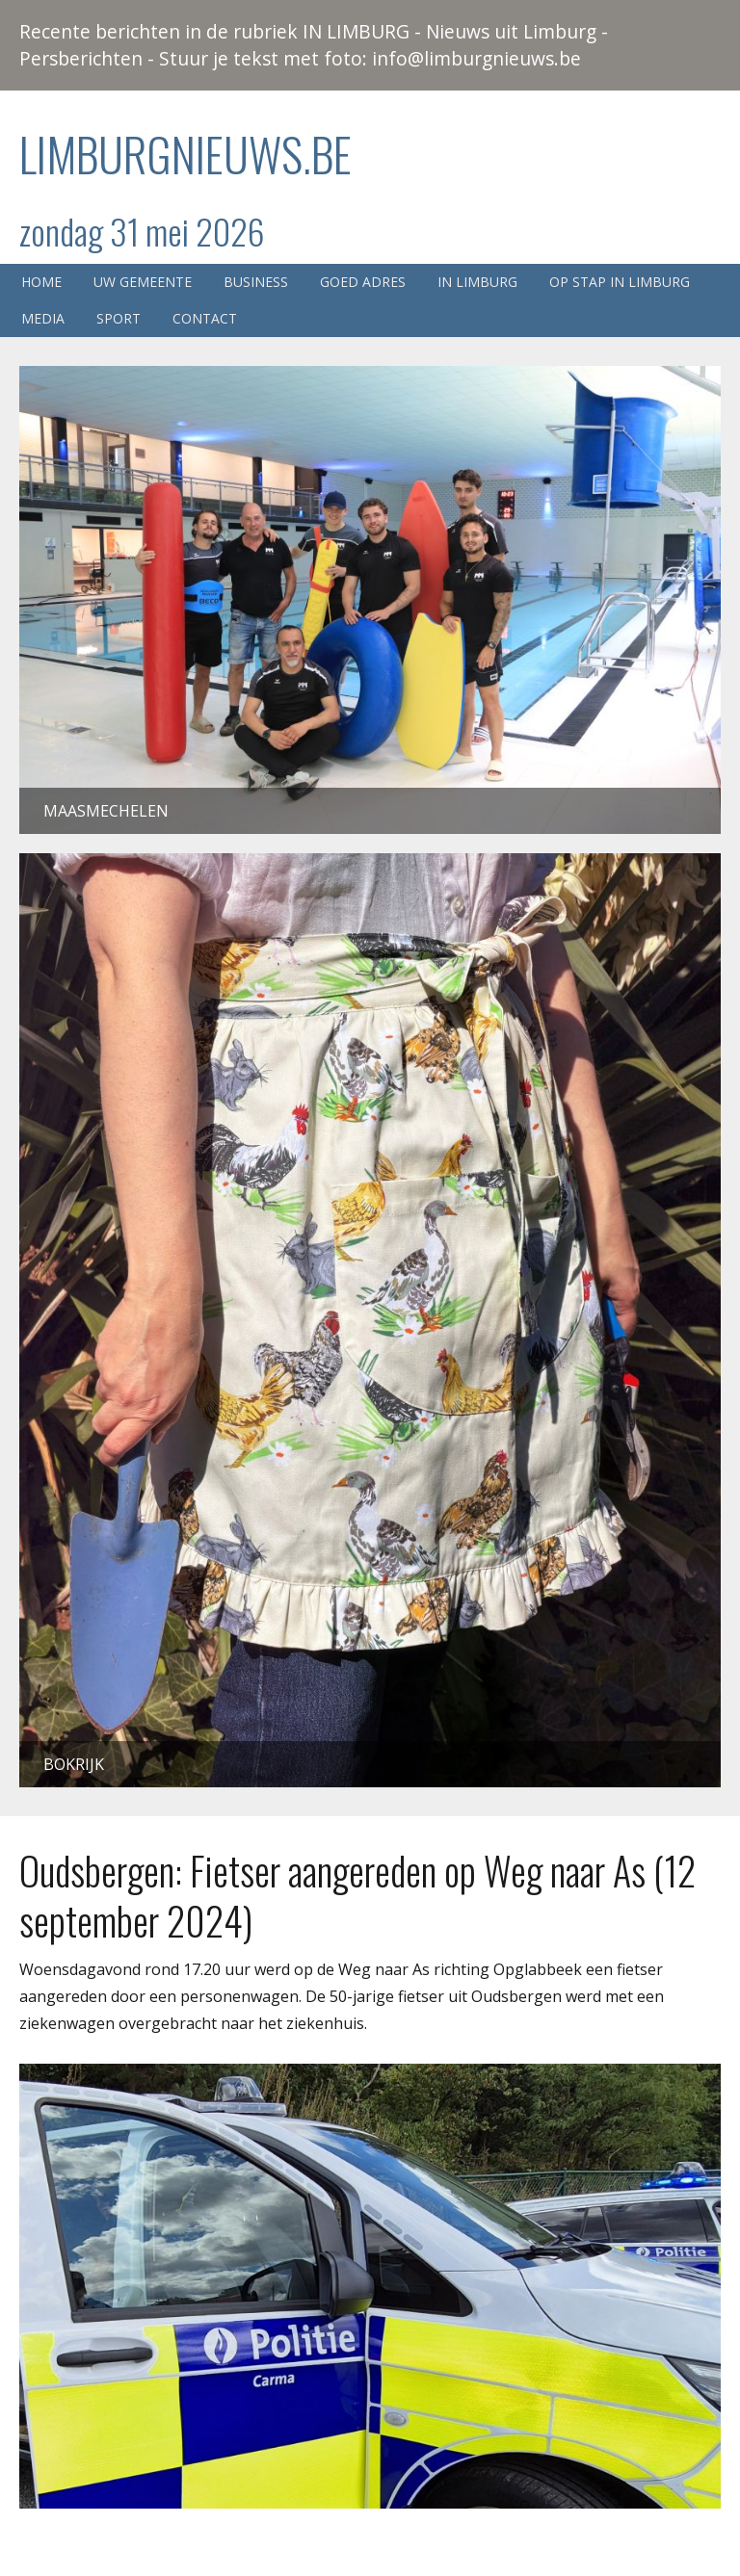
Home (41, 282)
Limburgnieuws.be (185, 153)
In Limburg (477, 282)
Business (256, 282)
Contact (204, 318)
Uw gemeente (142, 282)
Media (43, 318)
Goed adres (363, 282)
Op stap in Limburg (619, 282)
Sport (118, 318)
